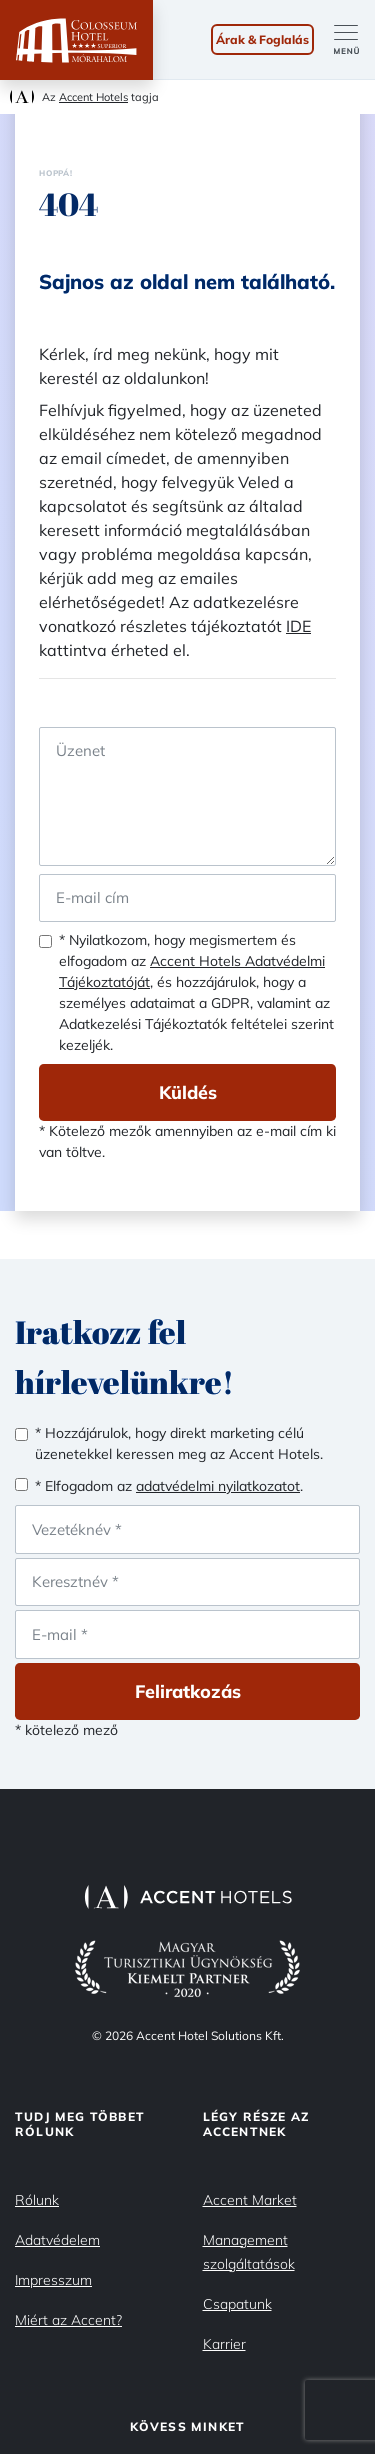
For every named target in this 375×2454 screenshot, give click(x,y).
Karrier (224, 2344)
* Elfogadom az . (169, 1486)
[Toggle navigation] (354, 40)
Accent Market (250, 2200)
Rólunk (37, 2200)
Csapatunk (237, 2304)
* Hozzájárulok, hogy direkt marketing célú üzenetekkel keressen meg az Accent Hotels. (179, 1443)
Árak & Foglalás (262, 39)
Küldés (188, 1092)
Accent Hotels (93, 97)
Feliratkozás (188, 1691)
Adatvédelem (57, 2240)
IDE (298, 626)
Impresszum (53, 2280)
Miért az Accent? (68, 2320)
